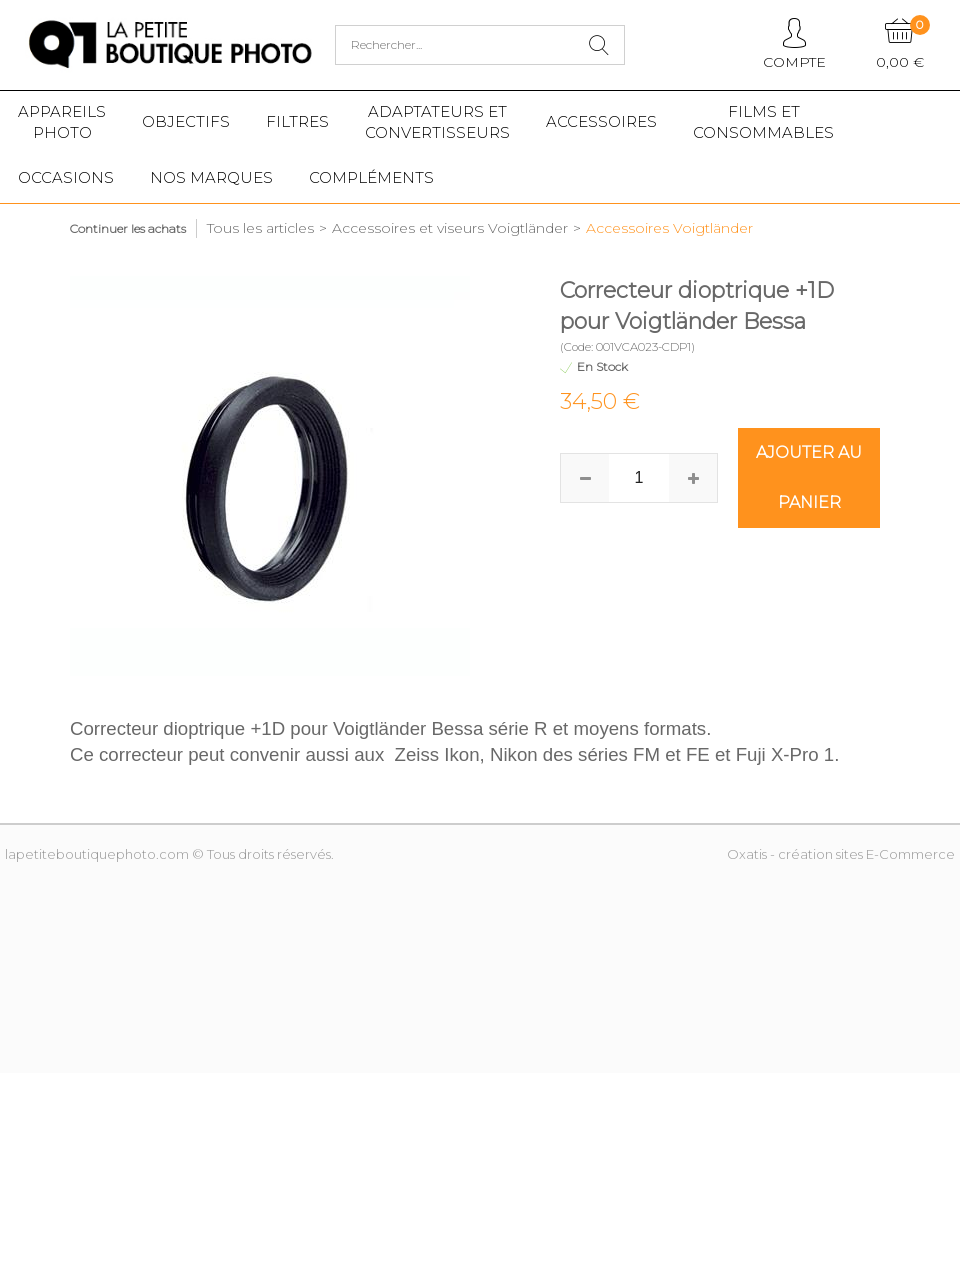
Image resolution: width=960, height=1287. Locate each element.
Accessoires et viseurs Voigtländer (450, 228)
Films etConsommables (763, 122)
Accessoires (601, 121)
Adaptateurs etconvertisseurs (437, 122)
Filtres (297, 121)
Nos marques (211, 177)
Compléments (371, 177)
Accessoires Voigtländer (669, 228)
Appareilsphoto (62, 122)
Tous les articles (260, 228)
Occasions (66, 177)
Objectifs (186, 121)
